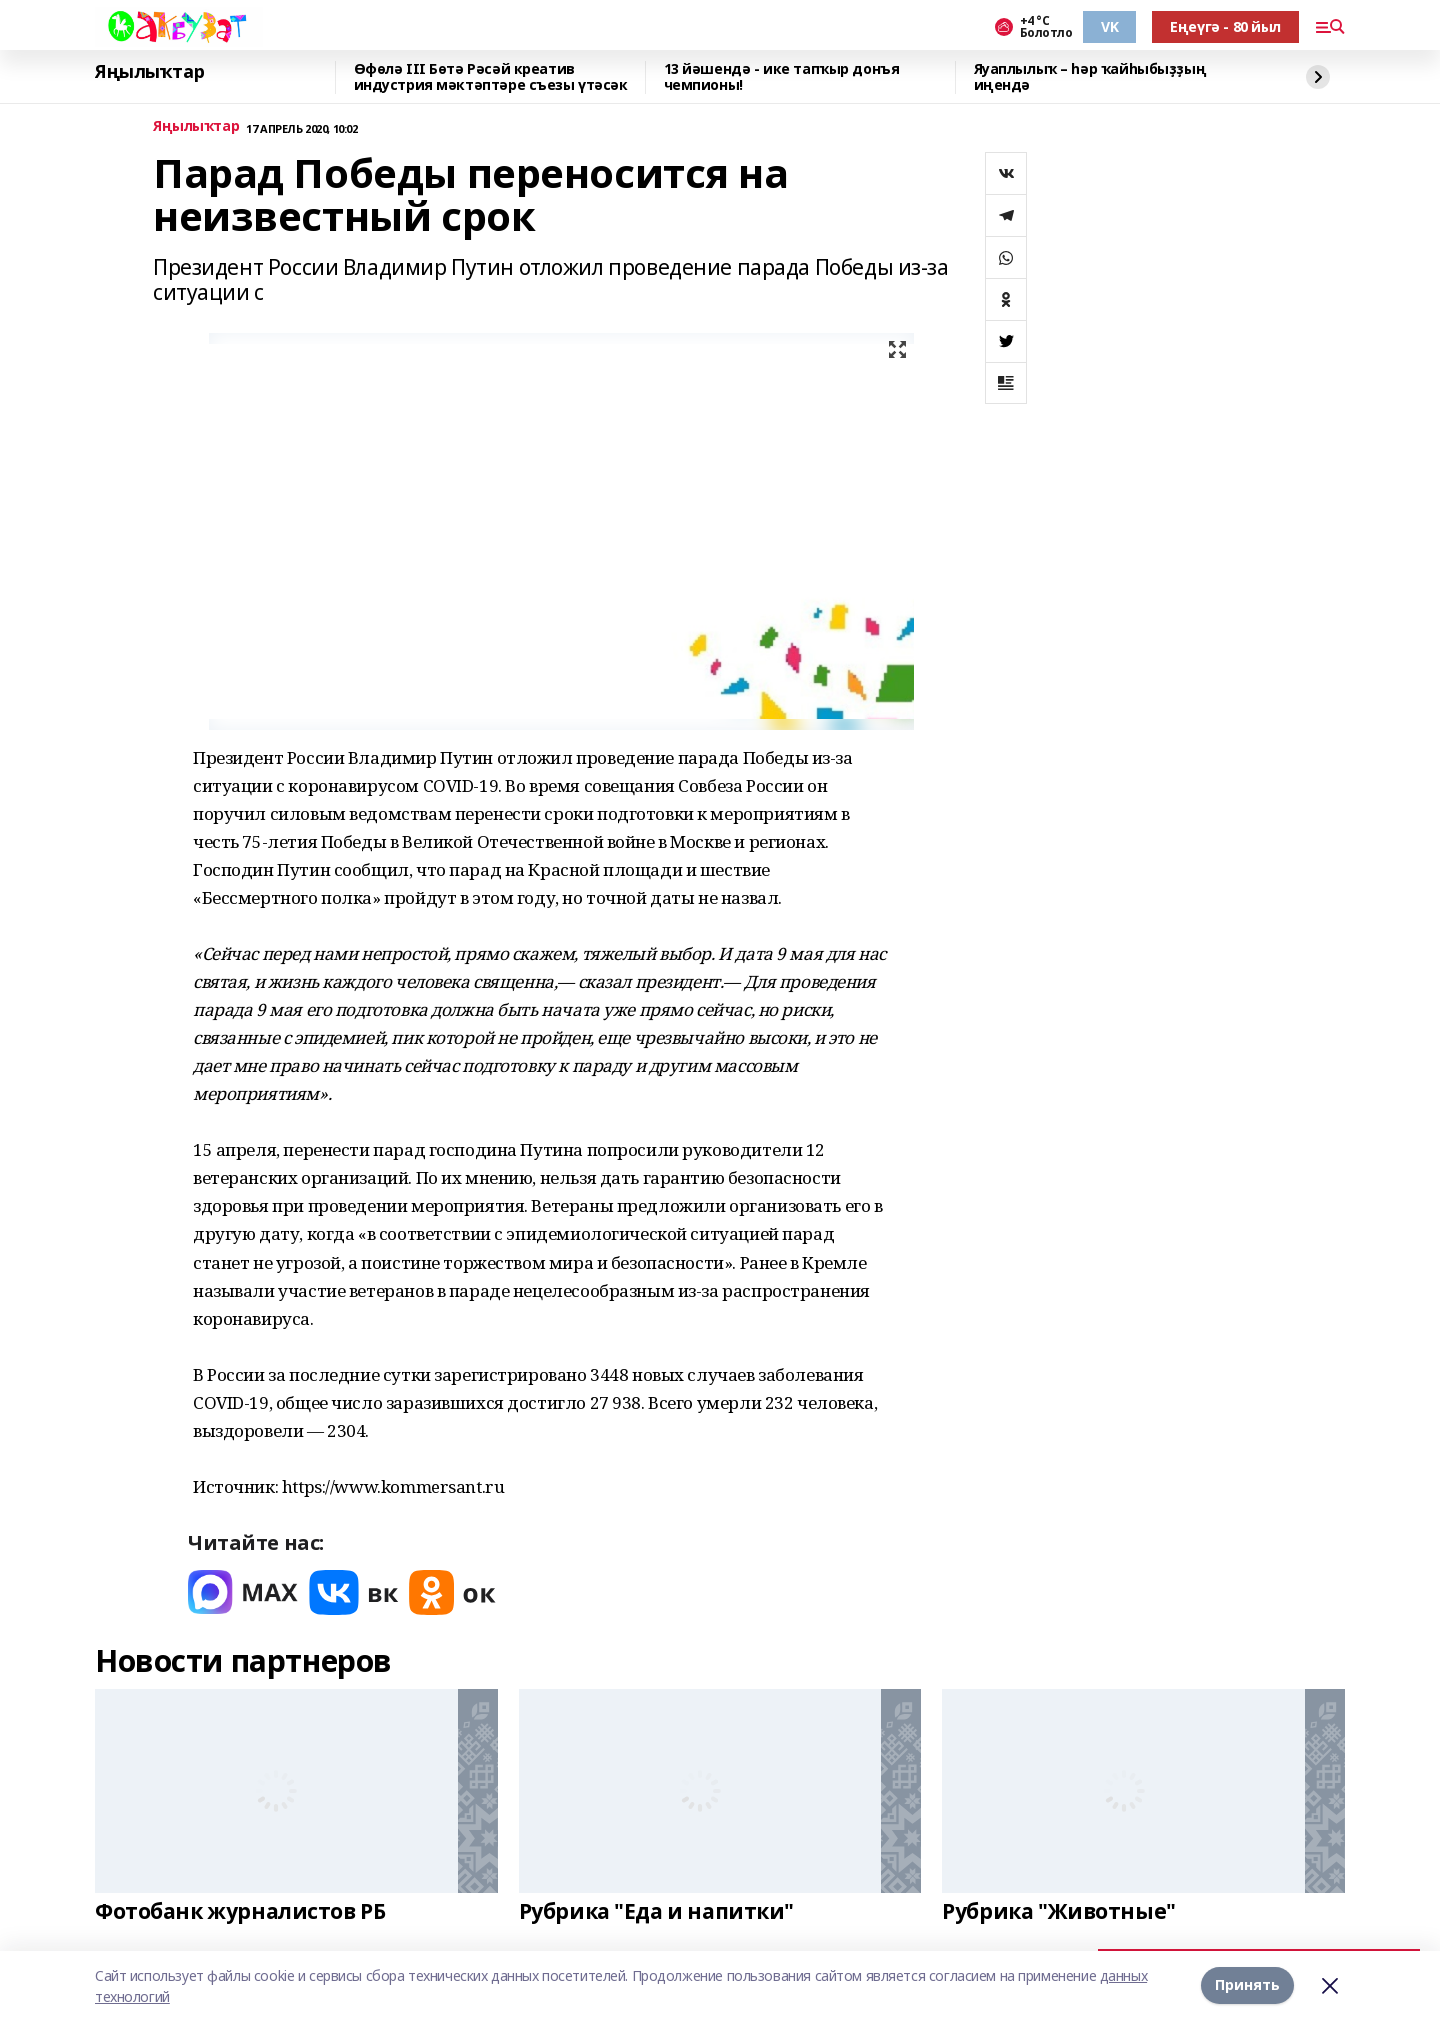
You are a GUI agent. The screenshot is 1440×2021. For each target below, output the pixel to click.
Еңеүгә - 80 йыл (1225, 26)
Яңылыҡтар (149, 72)
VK (1109, 26)
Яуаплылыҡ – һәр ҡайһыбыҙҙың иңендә (1090, 77)
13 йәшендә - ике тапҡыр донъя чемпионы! (782, 77)
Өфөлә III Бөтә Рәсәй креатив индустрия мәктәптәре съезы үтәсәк (491, 77)
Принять (1247, 1985)
